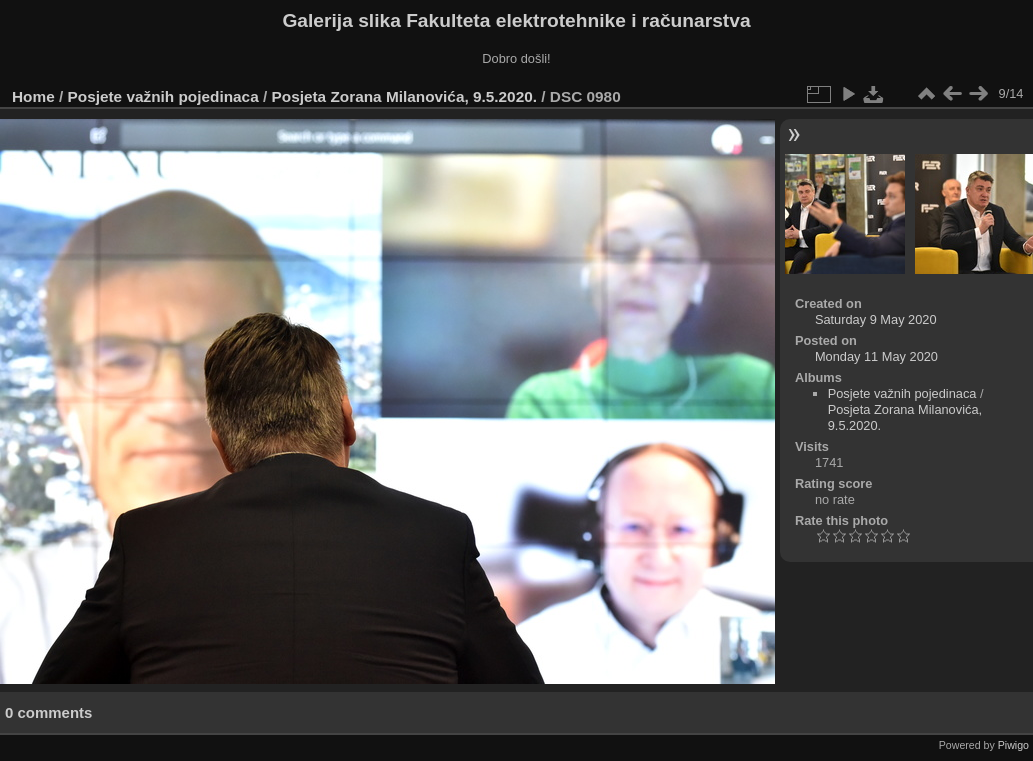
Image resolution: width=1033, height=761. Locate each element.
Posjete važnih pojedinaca (163, 96)
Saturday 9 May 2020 (876, 319)
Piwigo (1013, 745)
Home (33, 96)
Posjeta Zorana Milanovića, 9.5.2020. (405, 96)
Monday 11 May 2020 (876, 356)
